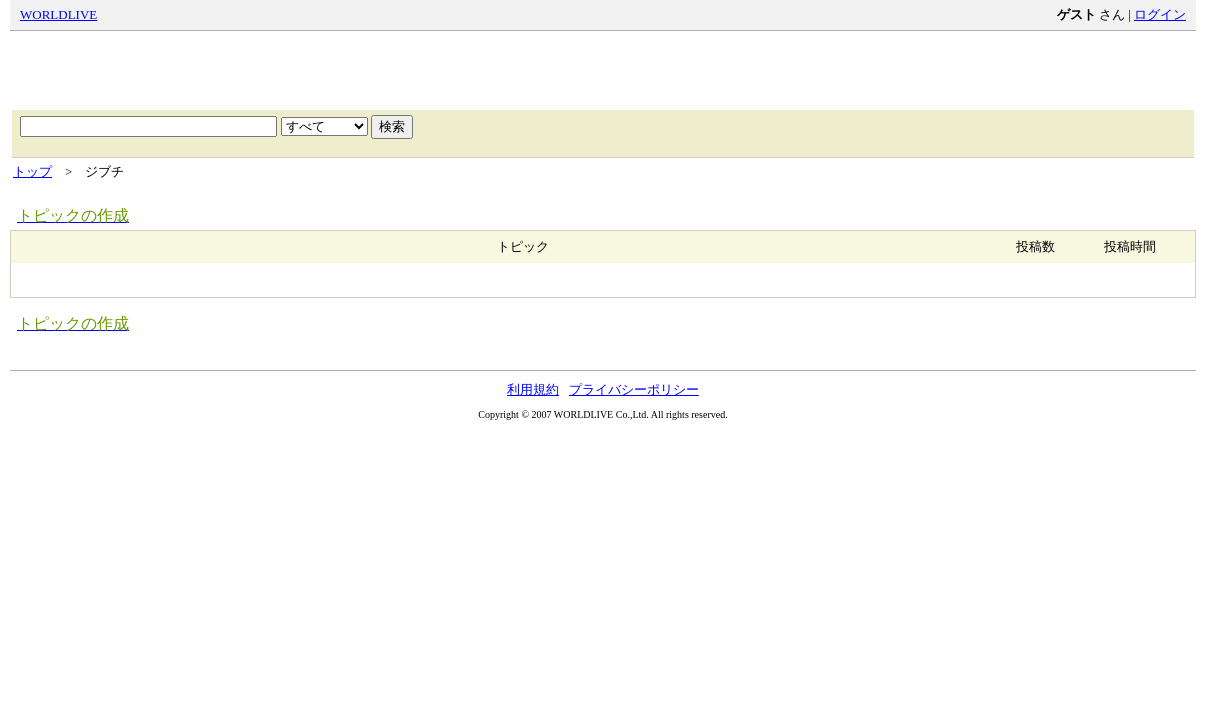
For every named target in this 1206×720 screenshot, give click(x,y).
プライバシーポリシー (634, 389)
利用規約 (533, 389)
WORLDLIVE (58, 14)
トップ (32, 171)
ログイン (1160, 14)
